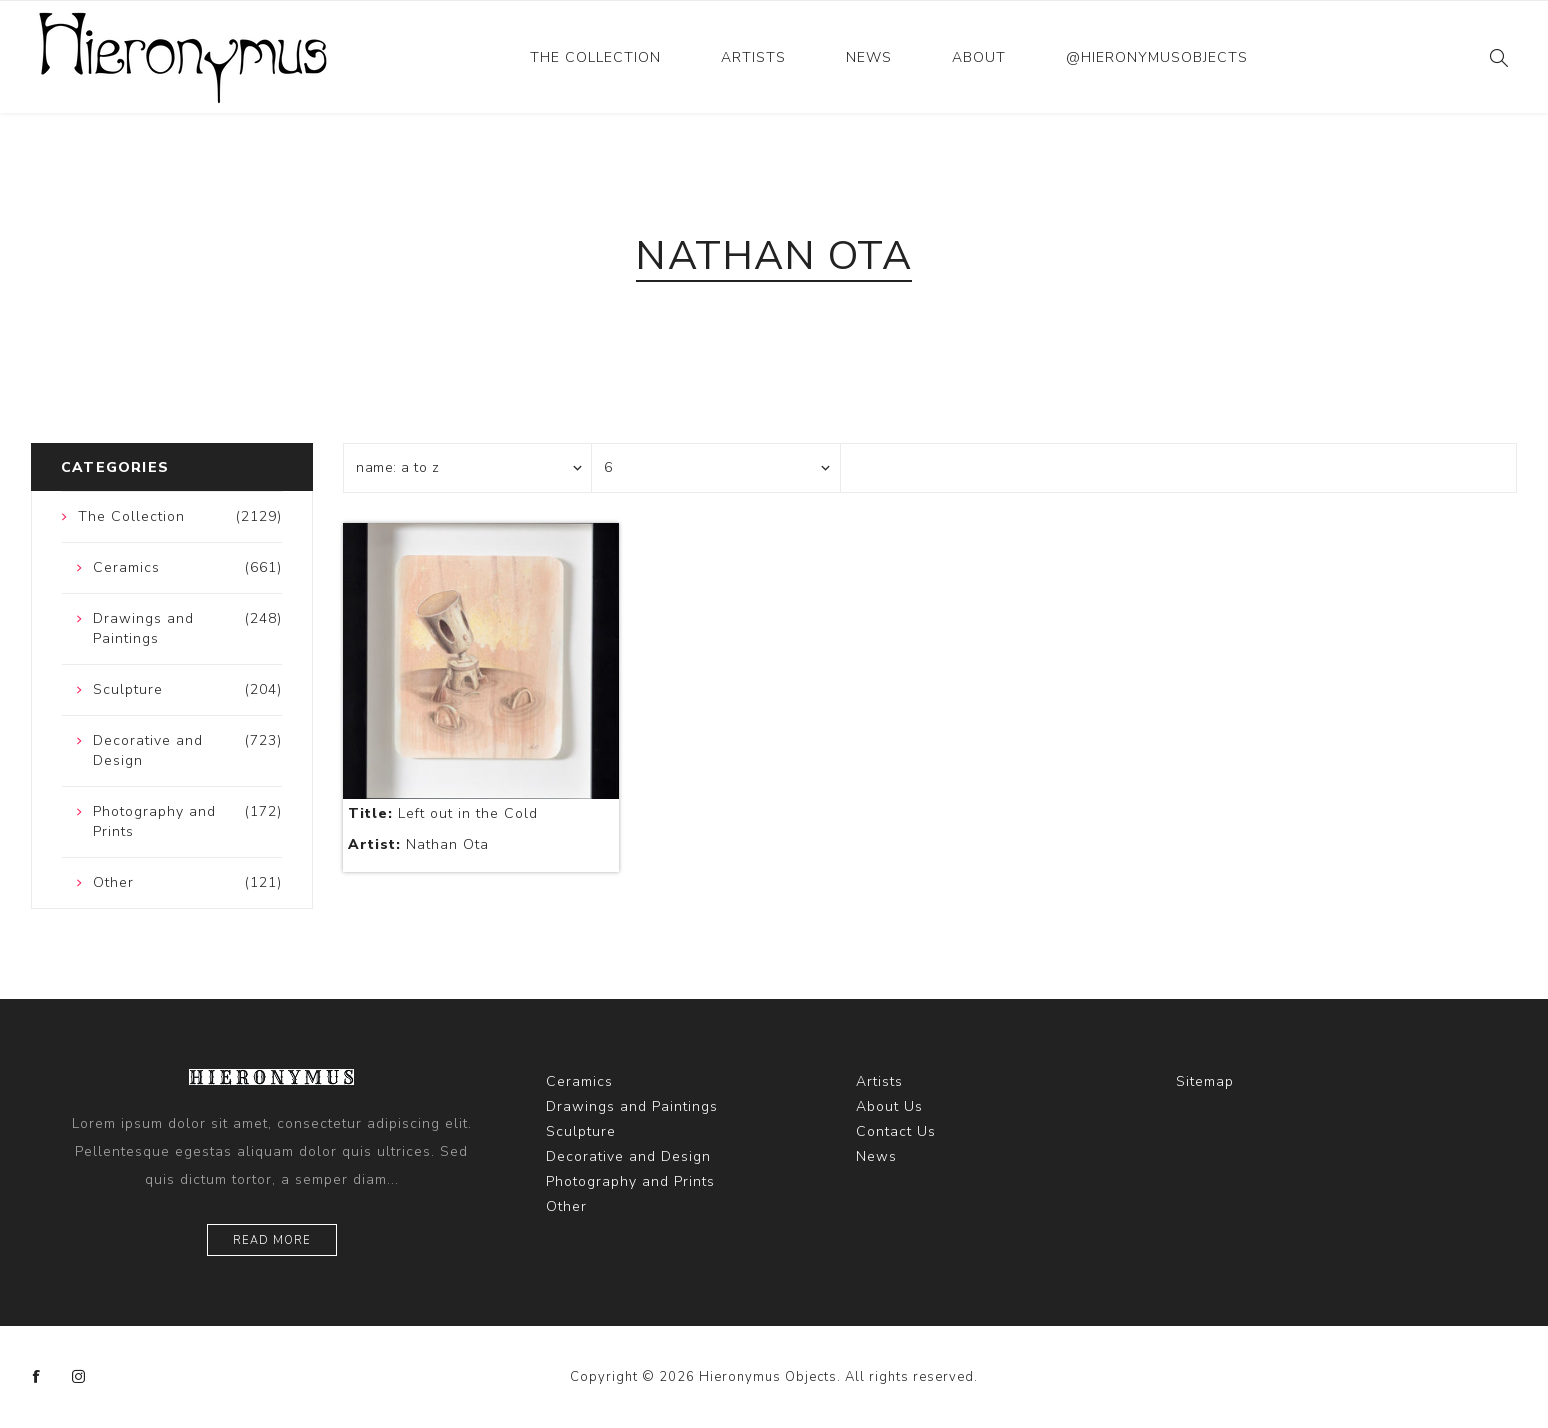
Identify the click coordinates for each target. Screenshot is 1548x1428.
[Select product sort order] (468, 468)
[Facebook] (37, 1377)
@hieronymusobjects (1157, 57)
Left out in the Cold (443, 813)
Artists (753, 57)
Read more (272, 1240)
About (979, 57)
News (869, 57)
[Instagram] (79, 1377)
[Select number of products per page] (716, 468)
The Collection (595, 57)
